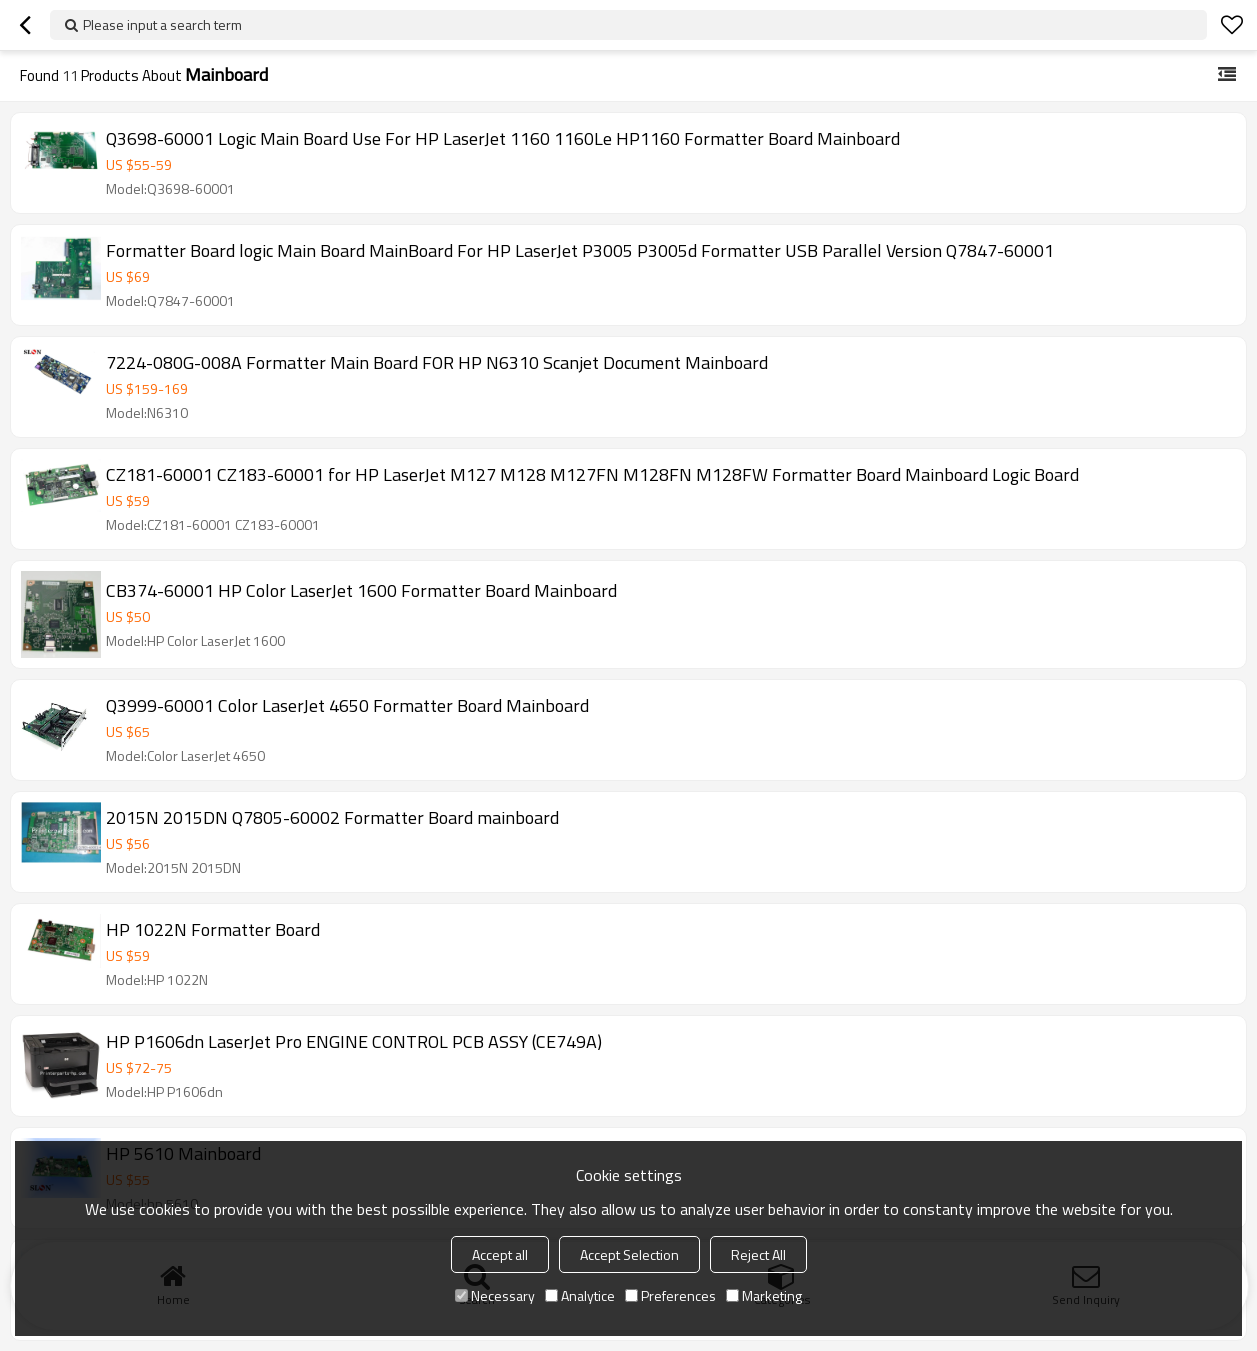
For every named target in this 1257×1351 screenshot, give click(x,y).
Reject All (758, 1254)
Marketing (764, 1295)
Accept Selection (629, 1254)
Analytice (580, 1295)
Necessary (495, 1295)
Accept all (500, 1254)
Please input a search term (162, 24)
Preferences (670, 1295)
